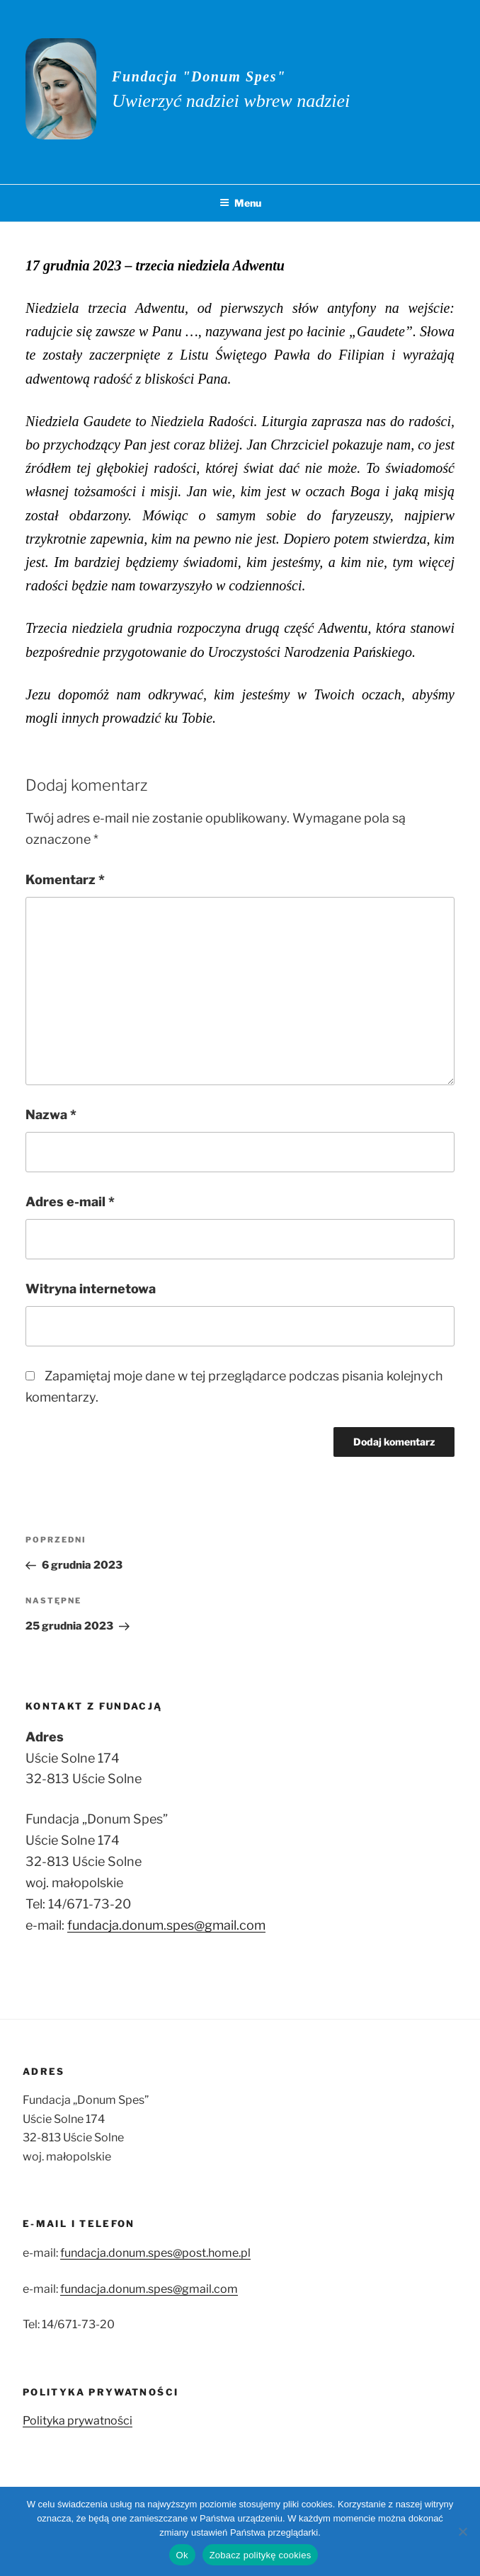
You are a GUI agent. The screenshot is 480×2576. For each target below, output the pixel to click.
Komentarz (65, 879)
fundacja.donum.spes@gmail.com (166, 1925)
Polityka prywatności (77, 2420)
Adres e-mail (70, 1201)
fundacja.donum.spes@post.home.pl (155, 2253)
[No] (462, 2531)
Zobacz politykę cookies (261, 2555)
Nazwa (50, 1114)
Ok (182, 2555)
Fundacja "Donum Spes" (199, 76)
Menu (240, 203)
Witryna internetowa (90, 1288)
